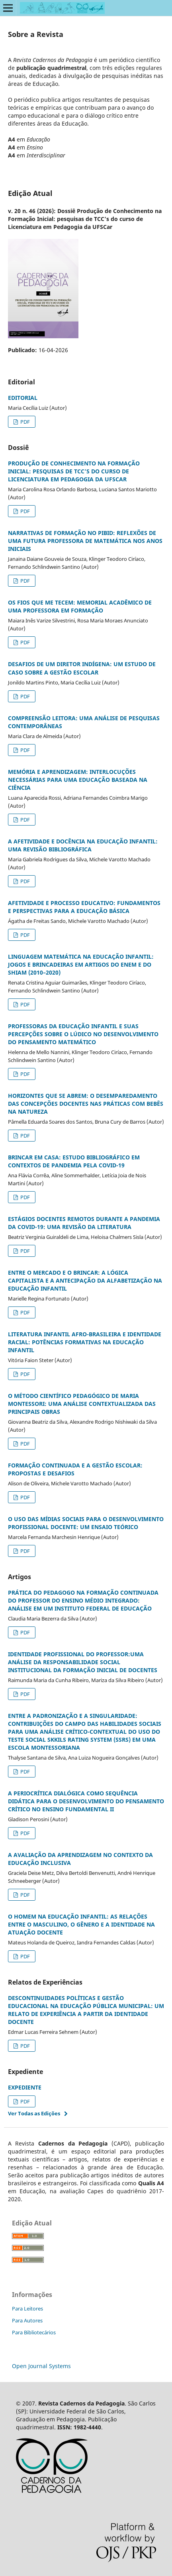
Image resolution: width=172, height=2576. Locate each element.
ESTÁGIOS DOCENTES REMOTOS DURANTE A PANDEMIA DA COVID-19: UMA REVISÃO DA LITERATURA (84, 1223)
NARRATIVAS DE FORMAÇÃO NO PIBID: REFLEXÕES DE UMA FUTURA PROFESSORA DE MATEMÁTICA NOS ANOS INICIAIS (85, 540)
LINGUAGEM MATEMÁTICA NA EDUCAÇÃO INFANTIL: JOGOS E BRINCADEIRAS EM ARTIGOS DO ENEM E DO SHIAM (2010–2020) (81, 964)
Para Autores (27, 2320)
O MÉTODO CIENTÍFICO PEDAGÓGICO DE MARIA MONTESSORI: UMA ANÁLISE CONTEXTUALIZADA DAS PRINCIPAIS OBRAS (82, 1403)
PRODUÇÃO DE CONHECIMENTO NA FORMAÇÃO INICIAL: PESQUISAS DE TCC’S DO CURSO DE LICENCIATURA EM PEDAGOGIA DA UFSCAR (74, 471)
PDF (24, 421)
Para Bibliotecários (34, 2332)
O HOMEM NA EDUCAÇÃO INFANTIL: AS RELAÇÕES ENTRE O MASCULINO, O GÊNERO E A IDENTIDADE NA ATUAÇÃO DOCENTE (81, 1924)
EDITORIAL (22, 397)
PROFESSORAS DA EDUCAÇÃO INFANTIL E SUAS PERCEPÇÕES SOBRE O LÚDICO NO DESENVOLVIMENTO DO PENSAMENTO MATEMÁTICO (83, 1034)
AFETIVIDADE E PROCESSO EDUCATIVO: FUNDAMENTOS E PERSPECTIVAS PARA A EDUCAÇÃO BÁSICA (84, 907)
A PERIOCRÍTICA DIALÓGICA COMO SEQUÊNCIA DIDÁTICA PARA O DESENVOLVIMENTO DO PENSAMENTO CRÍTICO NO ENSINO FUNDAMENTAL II (86, 1801)
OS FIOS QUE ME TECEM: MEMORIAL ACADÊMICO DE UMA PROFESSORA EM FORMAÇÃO (80, 606)
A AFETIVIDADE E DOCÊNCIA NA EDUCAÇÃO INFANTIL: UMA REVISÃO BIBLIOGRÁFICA (83, 845)
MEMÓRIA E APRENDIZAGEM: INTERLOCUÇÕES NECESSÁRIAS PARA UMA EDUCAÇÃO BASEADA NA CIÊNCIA (77, 779)
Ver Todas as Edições (34, 2113)
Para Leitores (27, 2308)
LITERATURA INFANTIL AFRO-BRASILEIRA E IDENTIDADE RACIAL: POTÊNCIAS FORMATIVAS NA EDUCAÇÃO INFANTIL (84, 1342)
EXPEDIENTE (24, 2087)
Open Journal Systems (41, 2366)
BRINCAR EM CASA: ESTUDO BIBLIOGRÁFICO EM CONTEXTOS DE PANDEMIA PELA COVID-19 (74, 1161)
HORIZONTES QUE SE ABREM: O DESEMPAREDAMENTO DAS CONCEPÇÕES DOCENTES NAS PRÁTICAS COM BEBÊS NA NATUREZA (85, 1103)
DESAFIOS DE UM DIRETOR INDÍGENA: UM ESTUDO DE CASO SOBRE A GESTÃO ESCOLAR (82, 668)
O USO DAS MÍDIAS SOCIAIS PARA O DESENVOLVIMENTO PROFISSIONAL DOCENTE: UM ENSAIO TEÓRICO (86, 1523)
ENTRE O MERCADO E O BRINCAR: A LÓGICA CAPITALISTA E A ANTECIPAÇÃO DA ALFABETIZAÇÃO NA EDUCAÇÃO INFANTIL (85, 1280)
